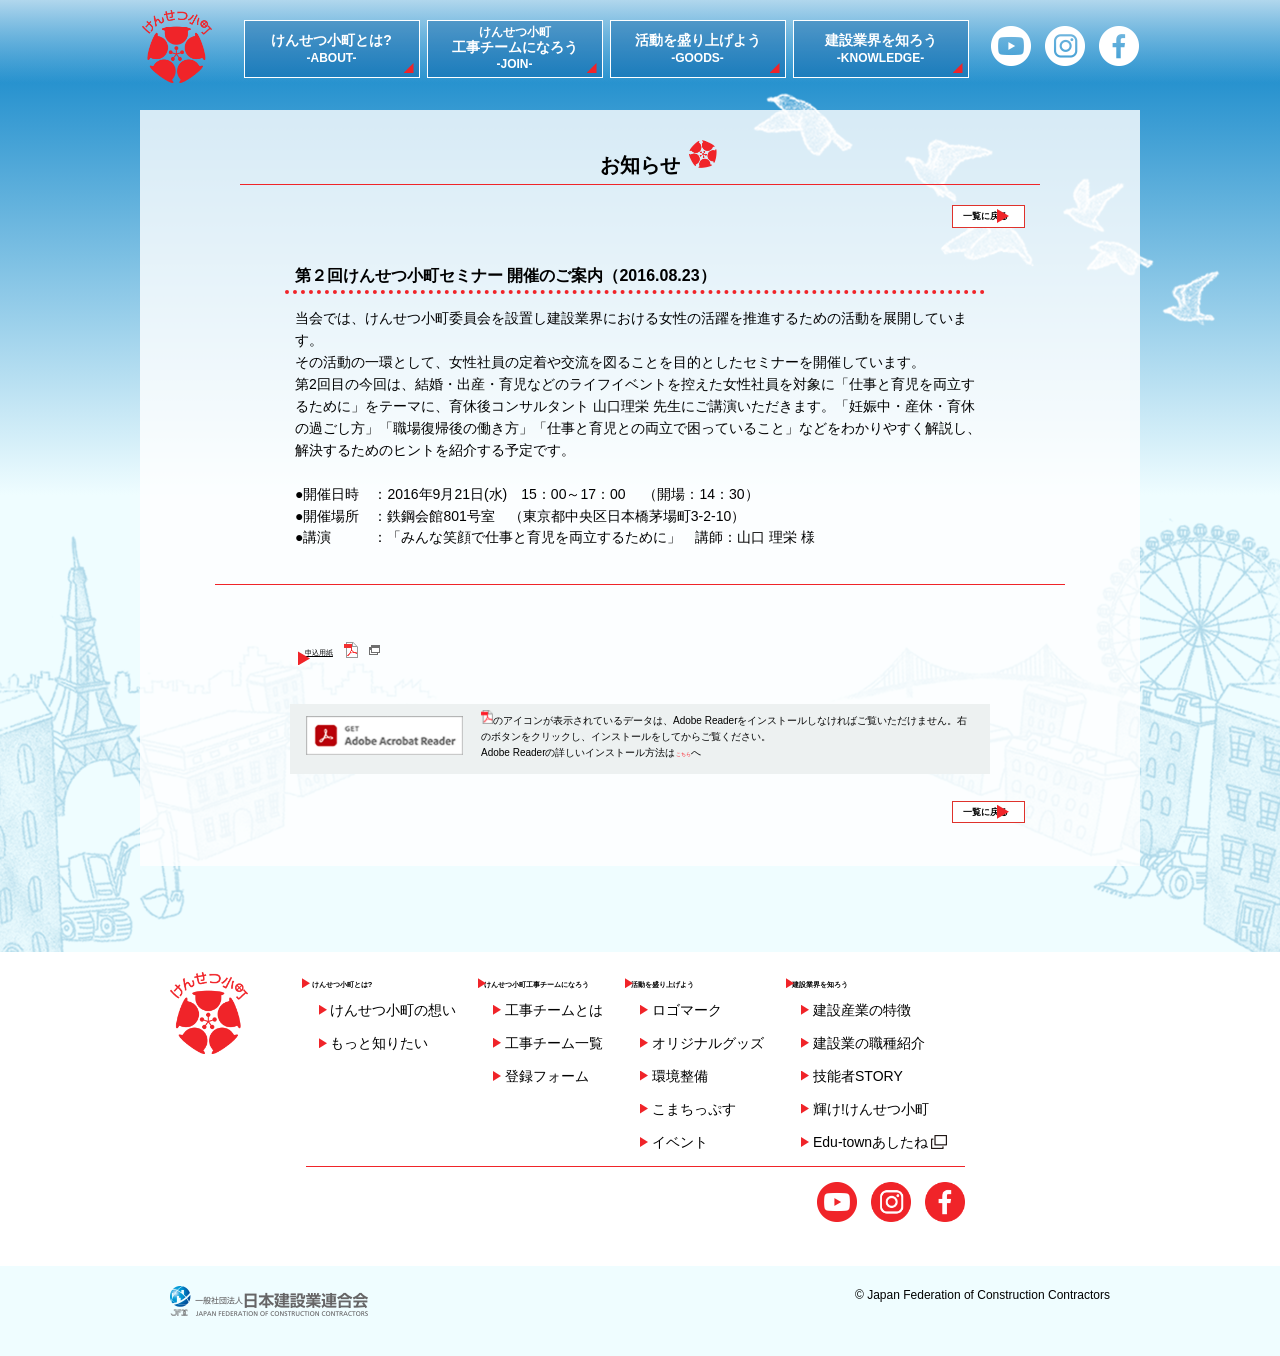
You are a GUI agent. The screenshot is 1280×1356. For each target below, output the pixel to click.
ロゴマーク (786, 1010)
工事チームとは (554, 1010)
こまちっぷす (793, 1109)
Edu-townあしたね (980, 1142)
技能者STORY (958, 1076)
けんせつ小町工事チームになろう (597, 977)
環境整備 (779, 1076)
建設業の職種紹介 (969, 1043)
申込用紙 (346, 669)
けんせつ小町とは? (377, 977)
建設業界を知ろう (956, 977)
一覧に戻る (954, 224)
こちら (691, 772)
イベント (779, 1142)
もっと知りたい (379, 1043)
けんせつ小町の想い (393, 1010)
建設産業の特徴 (962, 1010)
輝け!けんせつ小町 (971, 1109)
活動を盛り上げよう (801, 977)
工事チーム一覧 (554, 1043)
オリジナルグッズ (807, 1043)
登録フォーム (547, 1076)
